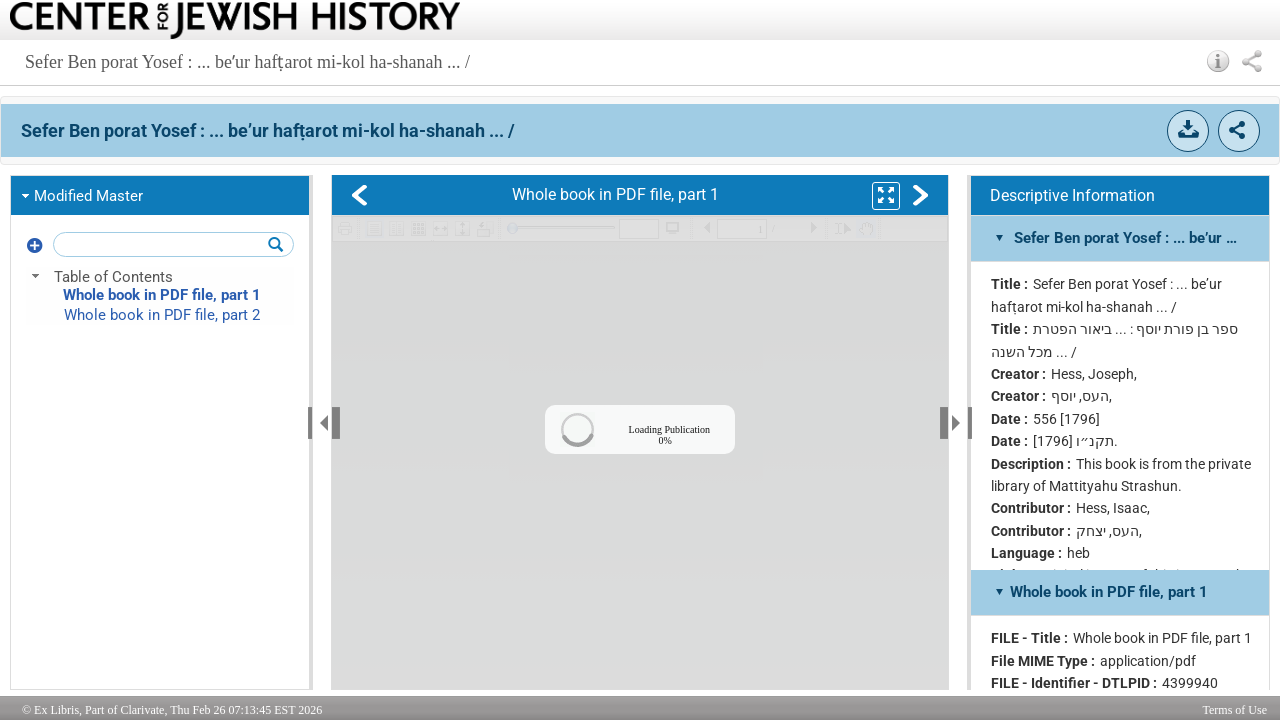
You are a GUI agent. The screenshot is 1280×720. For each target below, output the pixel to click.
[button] (1218, 61)
